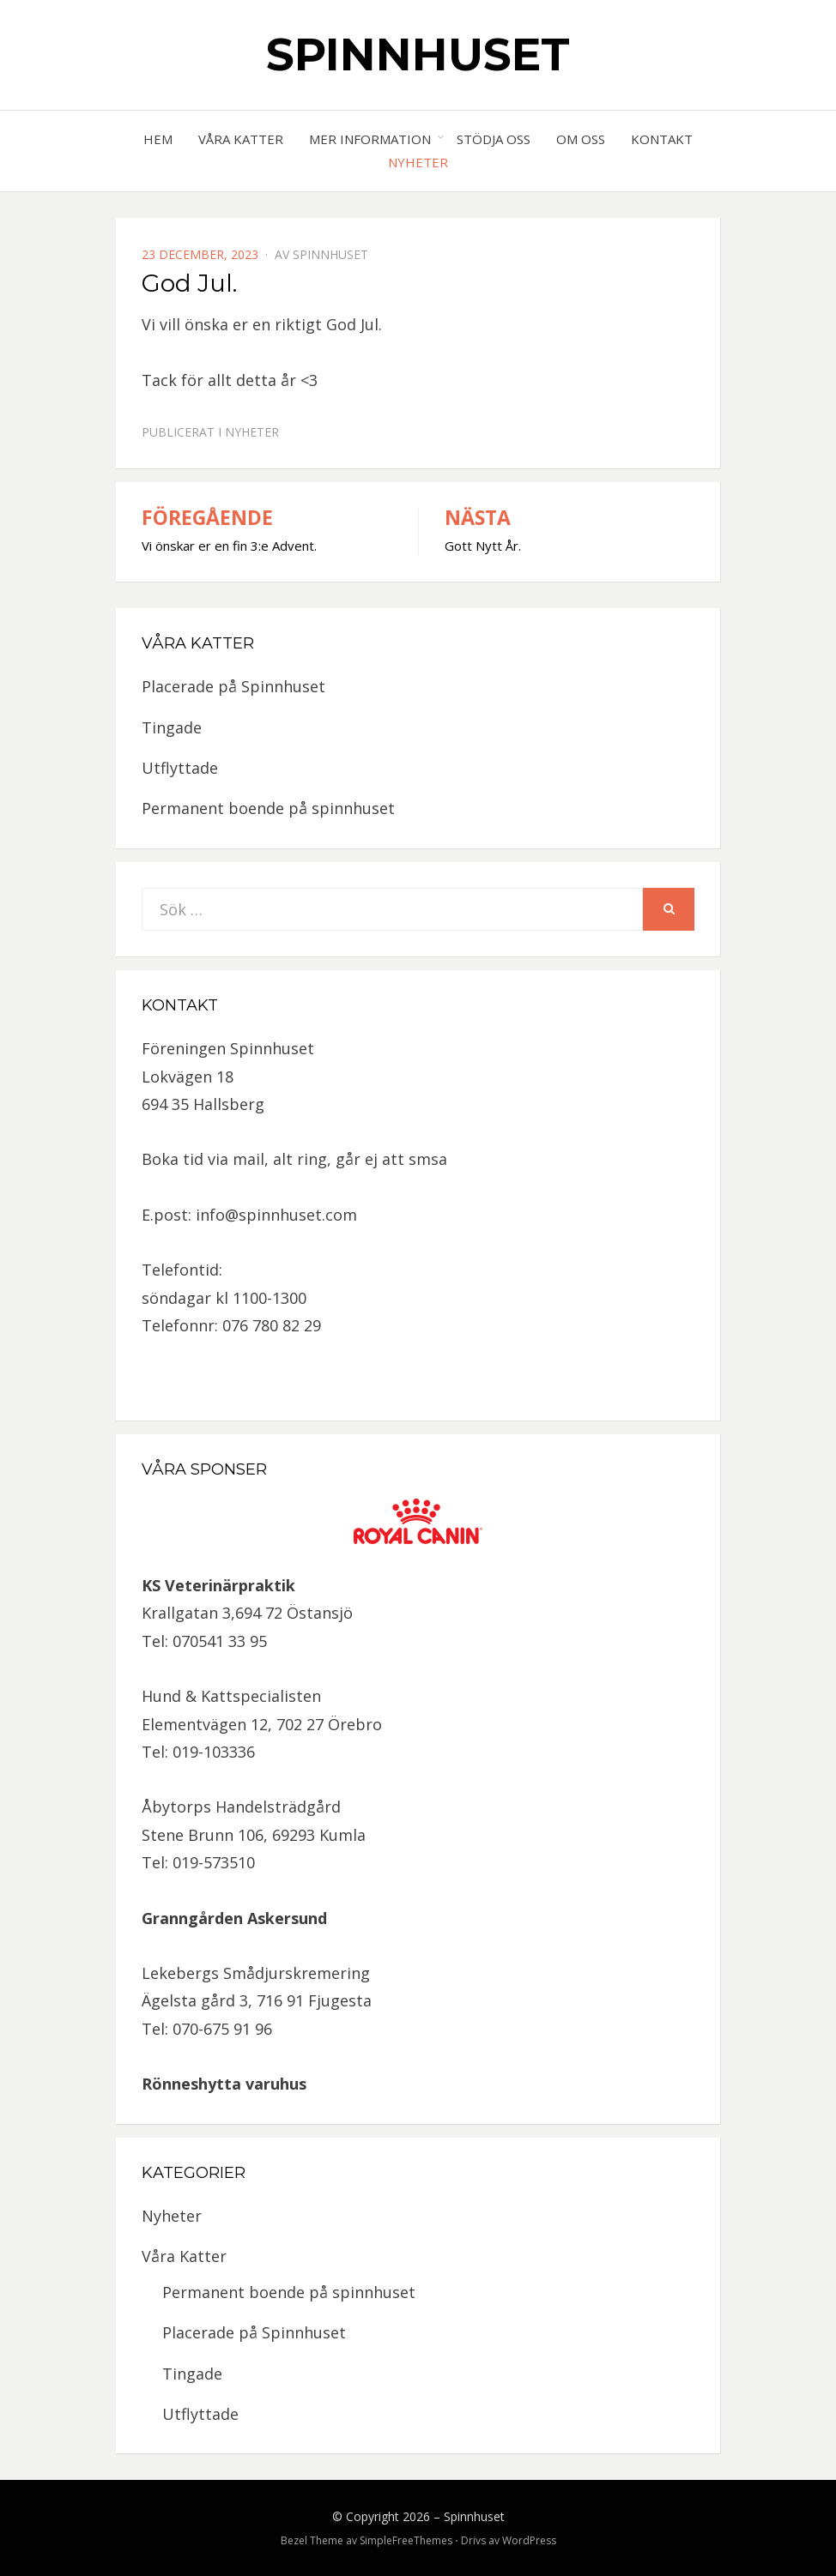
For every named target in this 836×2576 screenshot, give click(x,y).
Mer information (370, 139)
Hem (158, 139)
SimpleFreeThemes (406, 2540)
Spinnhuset (418, 54)
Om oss (580, 139)
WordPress (529, 2540)
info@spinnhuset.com (276, 1214)
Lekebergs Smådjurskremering (256, 1973)
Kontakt (662, 139)
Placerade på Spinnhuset (233, 686)
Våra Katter (240, 139)
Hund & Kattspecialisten (231, 1696)
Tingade (172, 727)
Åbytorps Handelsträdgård (241, 1806)
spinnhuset (330, 254)
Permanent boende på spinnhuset (268, 808)
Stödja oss (493, 139)
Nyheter (418, 162)
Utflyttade (180, 767)
